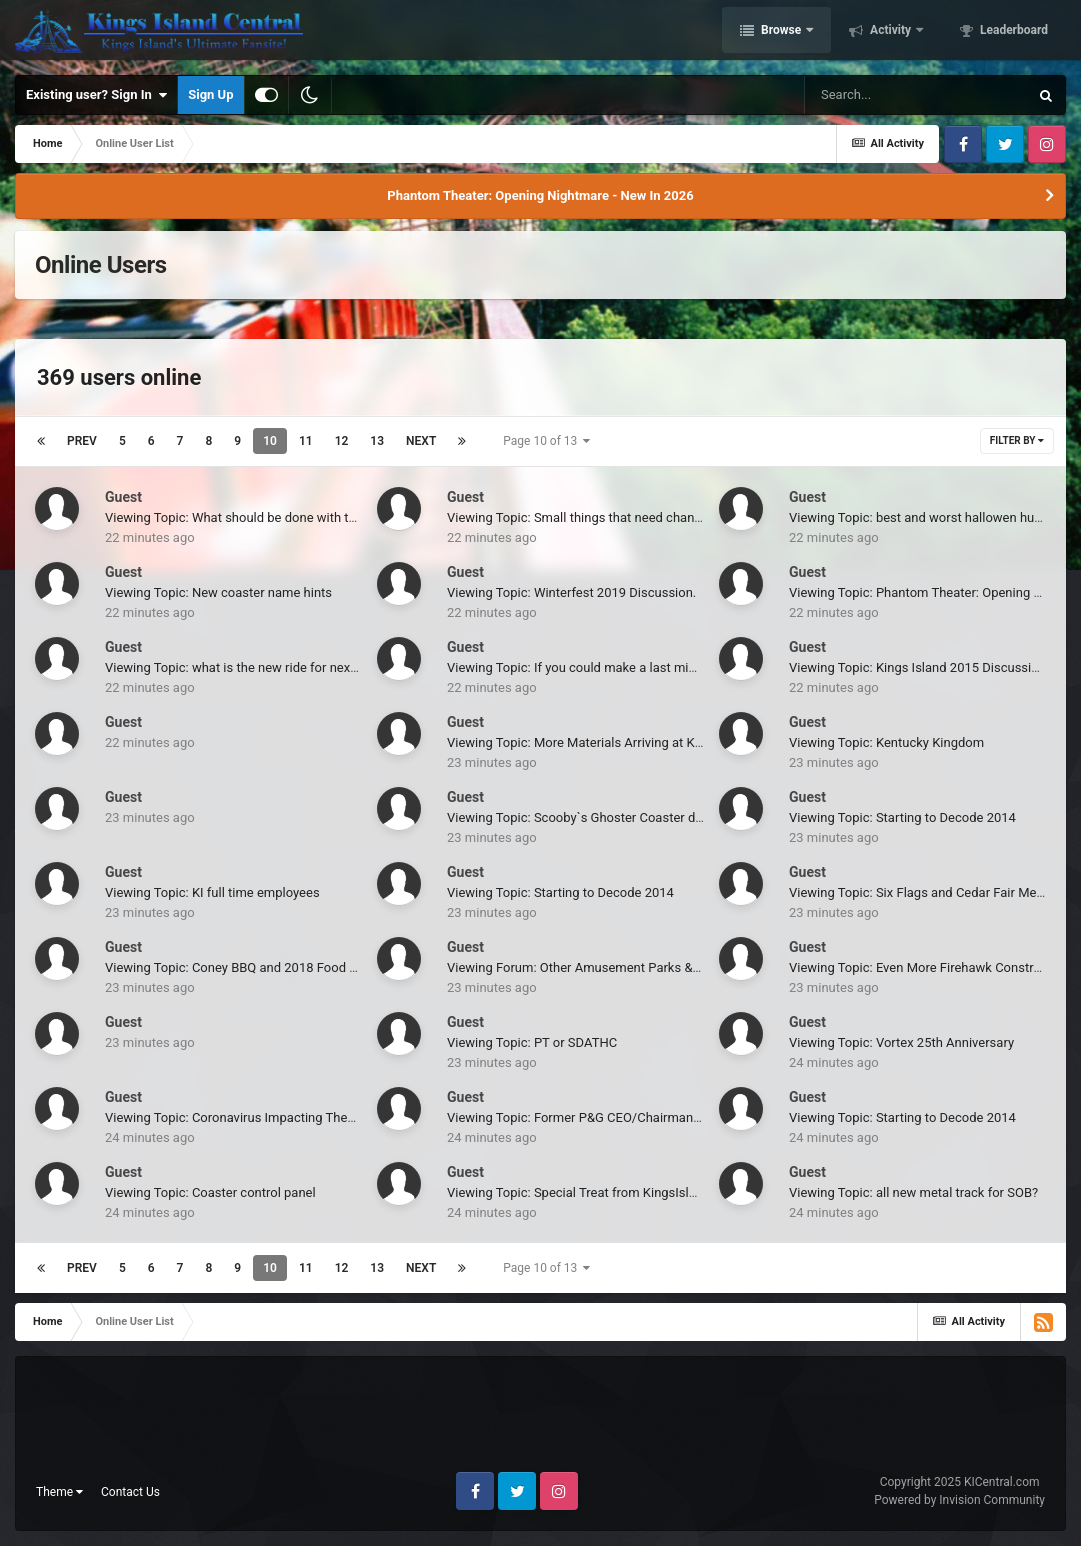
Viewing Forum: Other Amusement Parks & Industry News (612, 967)
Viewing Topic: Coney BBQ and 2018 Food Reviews (251, 967)
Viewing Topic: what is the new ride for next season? (255, 667)
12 (342, 441)
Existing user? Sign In (96, 95)
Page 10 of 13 (546, 441)
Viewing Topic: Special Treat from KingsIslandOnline (597, 1192)
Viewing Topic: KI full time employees (212, 892)
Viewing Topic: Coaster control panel (210, 1192)
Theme (59, 1492)
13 (377, 441)
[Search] (916, 95)
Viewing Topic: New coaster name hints (218, 592)
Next (421, 441)
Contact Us (130, 1492)
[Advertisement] (541, 1422)
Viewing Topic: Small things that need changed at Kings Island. (627, 517)
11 (306, 441)
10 (270, 441)
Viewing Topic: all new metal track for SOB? (913, 1192)
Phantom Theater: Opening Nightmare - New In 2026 (540, 195)
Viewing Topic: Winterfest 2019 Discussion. (571, 592)
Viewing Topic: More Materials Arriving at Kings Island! (604, 742)
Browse (781, 33)
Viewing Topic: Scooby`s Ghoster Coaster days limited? (605, 817)
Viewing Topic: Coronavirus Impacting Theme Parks (253, 1117)
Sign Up (210, 94)
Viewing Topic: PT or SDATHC (532, 1042)
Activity (890, 33)
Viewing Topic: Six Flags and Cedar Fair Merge (922, 892)
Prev (82, 441)
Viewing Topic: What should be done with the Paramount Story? (287, 517)
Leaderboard (1012, 33)
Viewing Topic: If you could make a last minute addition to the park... (643, 667)
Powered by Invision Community (959, 1500)
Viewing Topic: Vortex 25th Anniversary (901, 1042)
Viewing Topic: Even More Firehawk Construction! (931, 967)
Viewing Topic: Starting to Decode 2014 (902, 817)
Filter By (1017, 440)
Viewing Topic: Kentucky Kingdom (886, 742)
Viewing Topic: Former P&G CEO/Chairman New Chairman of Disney (642, 1117)
